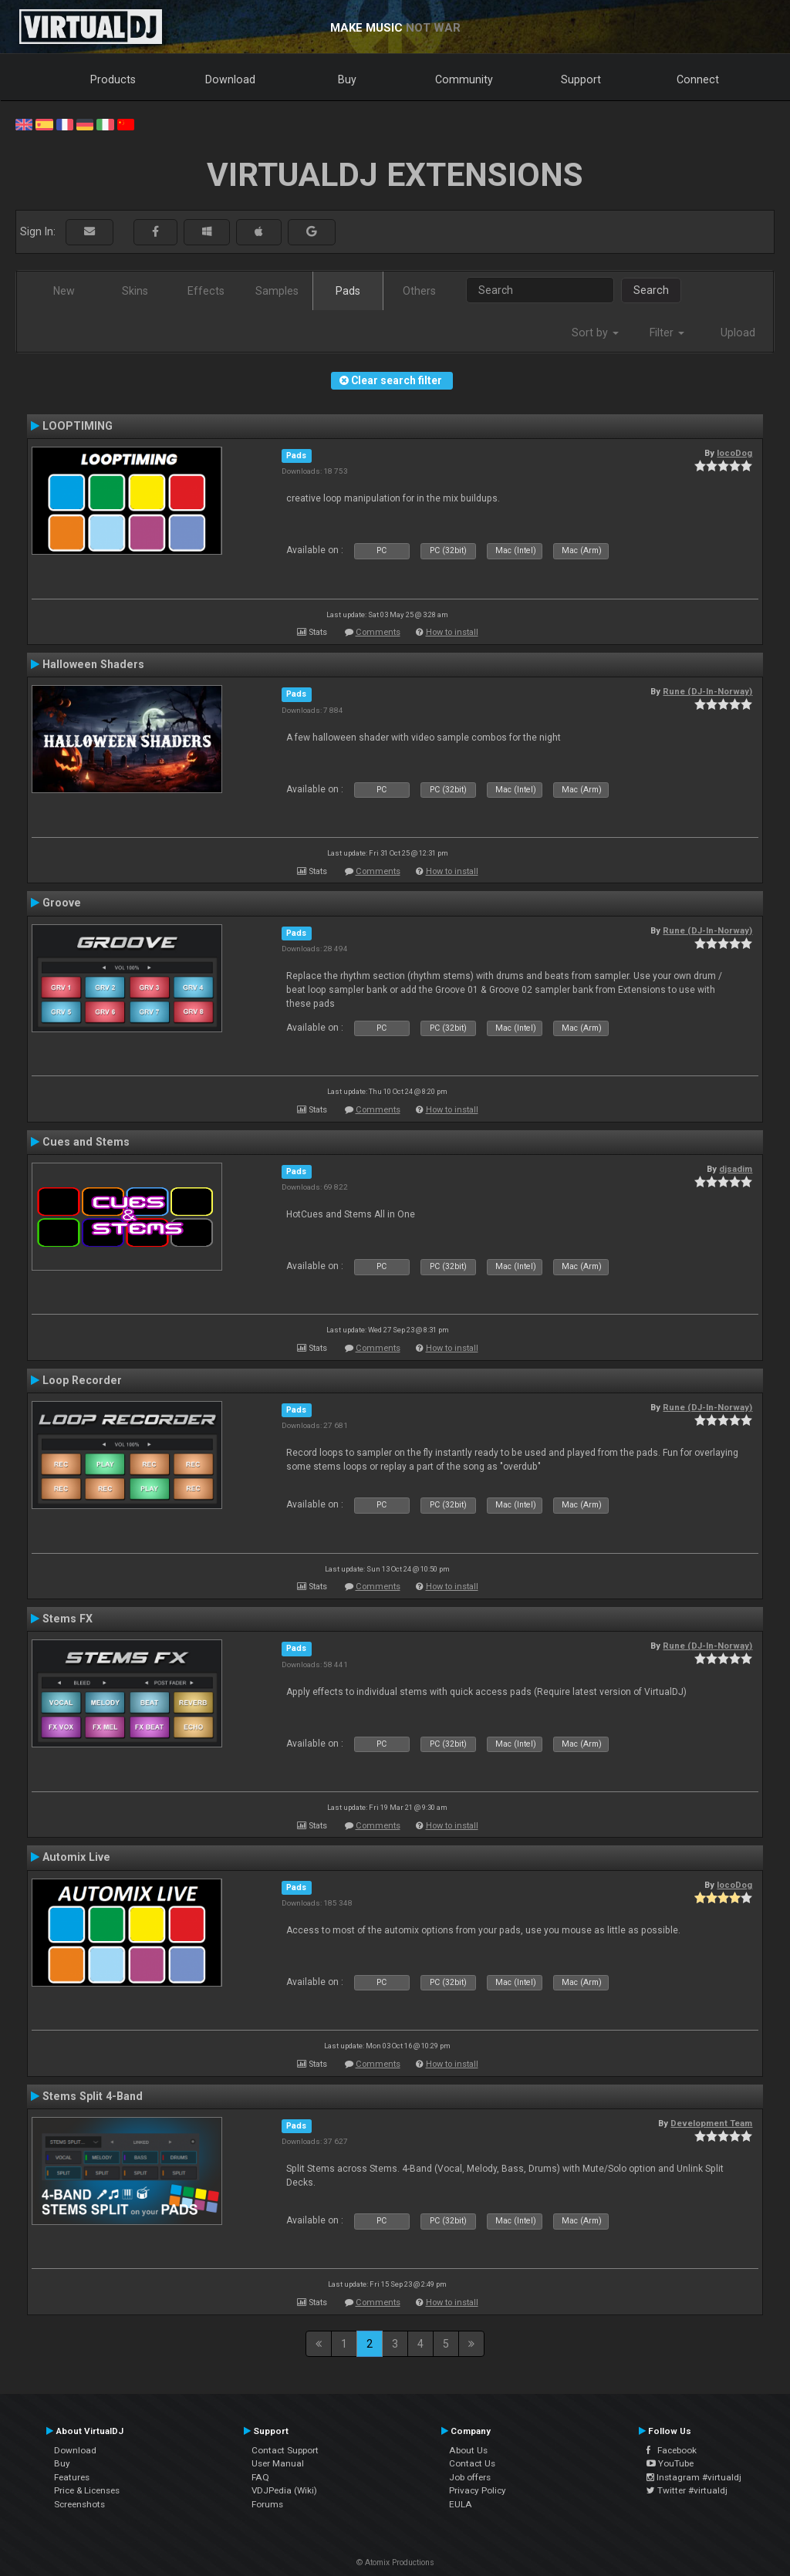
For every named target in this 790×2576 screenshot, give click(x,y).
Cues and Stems (86, 1142)
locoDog (734, 452)
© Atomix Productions (395, 2562)
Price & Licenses (87, 2490)
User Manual (278, 2463)
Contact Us (472, 2463)
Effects (206, 291)
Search (651, 290)
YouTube (670, 2463)
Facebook (672, 2450)
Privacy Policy (477, 2490)
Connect (698, 79)
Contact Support (285, 2450)
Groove (61, 902)
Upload (738, 332)
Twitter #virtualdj (687, 2490)
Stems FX (67, 1618)
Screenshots (79, 2504)
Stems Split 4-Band (92, 2096)
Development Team (711, 2123)
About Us (468, 2450)
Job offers (470, 2477)
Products (113, 79)
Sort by (595, 332)
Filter (667, 332)
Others (419, 291)
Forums (267, 2504)
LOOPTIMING (77, 426)
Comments (378, 632)
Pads (348, 291)
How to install (452, 632)
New (64, 291)
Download (230, 79)
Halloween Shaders (93, 664)
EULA (460, 2504)
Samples (277, 291)
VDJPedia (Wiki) (284, 2490)
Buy (347, 79)
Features (71, 2477)
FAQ (260, 2477)
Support (581, 79)
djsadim (735, 1168)
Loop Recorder (82, 1380)
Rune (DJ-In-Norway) (707, 691)
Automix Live (76, 1857)
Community (464, 79)
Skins (135, 291)
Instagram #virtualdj (694, 2477)
